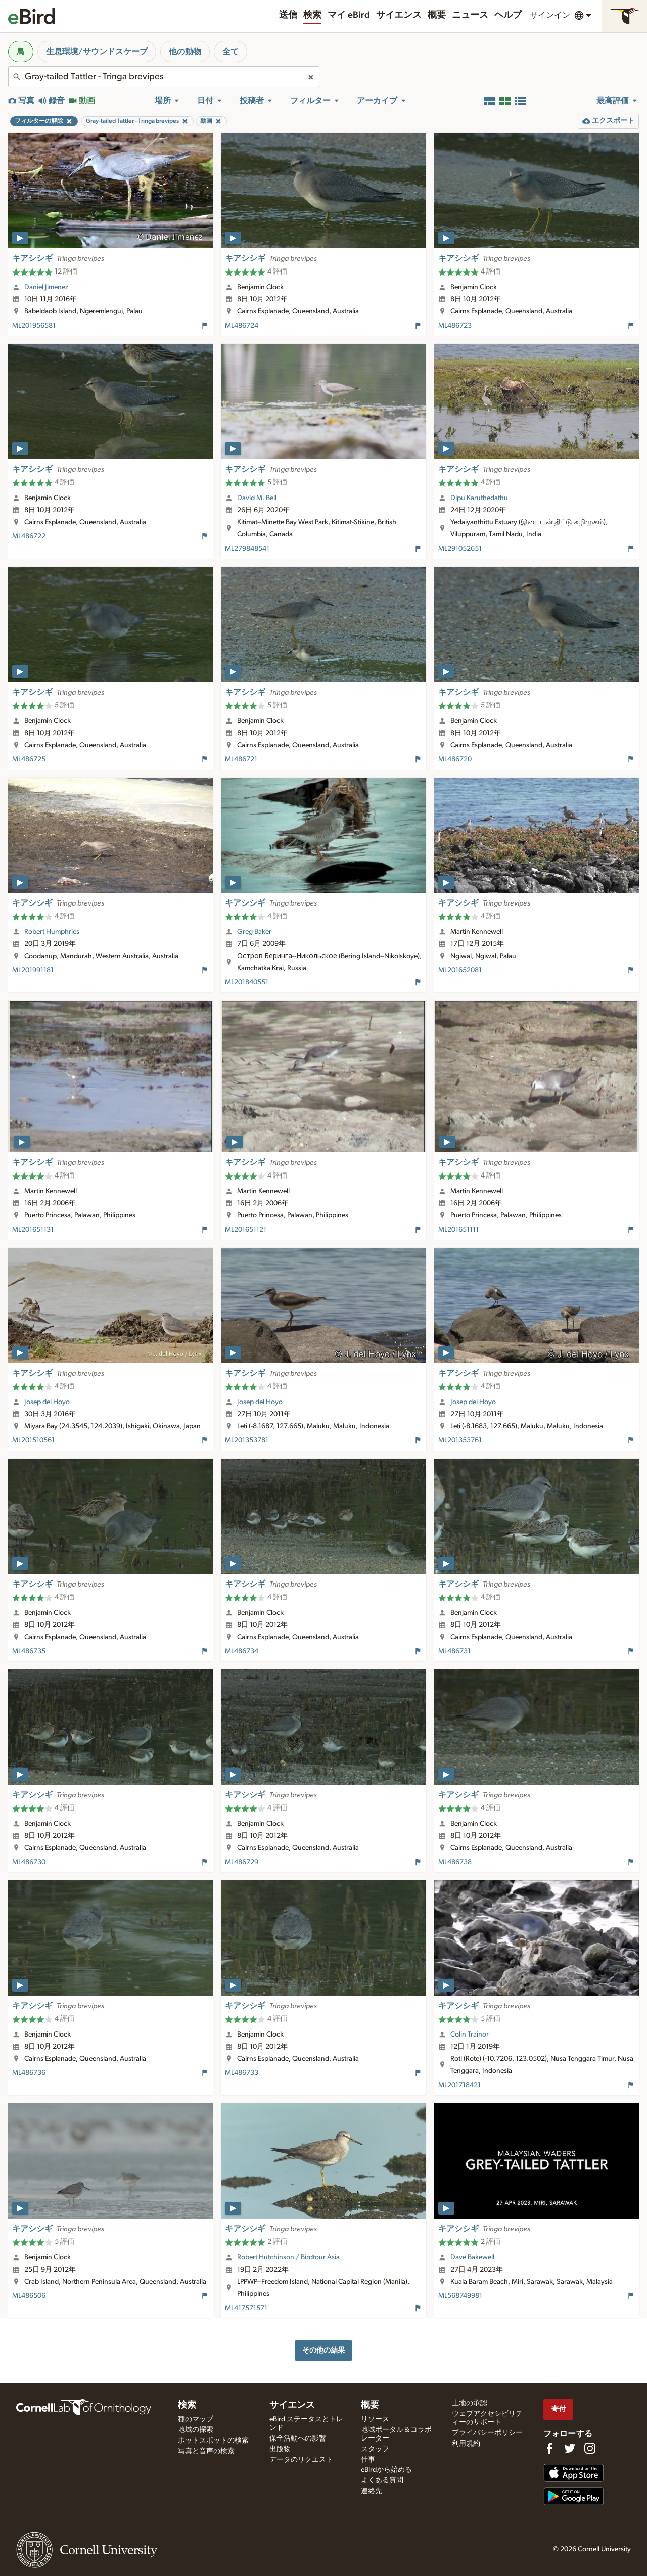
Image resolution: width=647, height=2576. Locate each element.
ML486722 (28, 536)
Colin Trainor (469, 2034)
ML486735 (28, 1651)
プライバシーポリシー (487, 2432)
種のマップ (195, 2419)
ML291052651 (460, 548)
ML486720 (455, 759)
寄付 (558, 2409)
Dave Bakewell (472, 2257)
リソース (375, 2419)
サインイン (550, 15)
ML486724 (241, 325)
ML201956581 (34, 325)
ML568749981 (460, 2295)
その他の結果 (323, 2350)
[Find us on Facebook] (549, 2448)
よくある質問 (382, 2480)
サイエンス (399, 15)
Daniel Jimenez (46, 287)
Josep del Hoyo (47, 1402)
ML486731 (454, 1651)
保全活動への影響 (297, 2438)
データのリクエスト (301, 2459)
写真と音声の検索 (206, 2451)
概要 (437, 15)
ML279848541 (247, 548)
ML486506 (28, 2295)
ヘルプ (508, 15)
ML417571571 (246, 2308)
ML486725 (28, 759)
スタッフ (375, 2449)
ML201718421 (459, 2085)
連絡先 (371, 2491)
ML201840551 (246, 982)
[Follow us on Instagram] (590, 2448)
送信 (288, 15)
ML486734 (241, 1651)
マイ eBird (349, 15)
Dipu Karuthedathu (479, 498)
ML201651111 (458, 1229)
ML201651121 (245, 1229)
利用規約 (466, 2443)
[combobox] (164, 77)
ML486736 (28, 2072)
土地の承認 (469, 2403)
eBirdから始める (386, 2469)
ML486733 (241, 2072)
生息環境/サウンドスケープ (97, 52)
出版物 (280, 2449)
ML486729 (241, 1862)
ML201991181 (33, 970)
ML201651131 (33, 1229)
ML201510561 (33, 1440)
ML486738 (455, 1862)
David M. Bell (256, 498)
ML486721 (241, 759)
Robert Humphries (51, 931)
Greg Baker (254, 931)
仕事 (368, 2459)
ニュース (470, 15)
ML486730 (28, 1862)
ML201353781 (246, 1440)
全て (230, 52)
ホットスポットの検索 (213, 2440)
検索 (312, 15)
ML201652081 (460, 970)
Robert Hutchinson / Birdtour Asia (288, 2257)
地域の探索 (195, 2429)
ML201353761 (460, 1440)
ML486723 (455, 325)
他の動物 (185, 52)
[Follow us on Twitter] (570, 2448)
